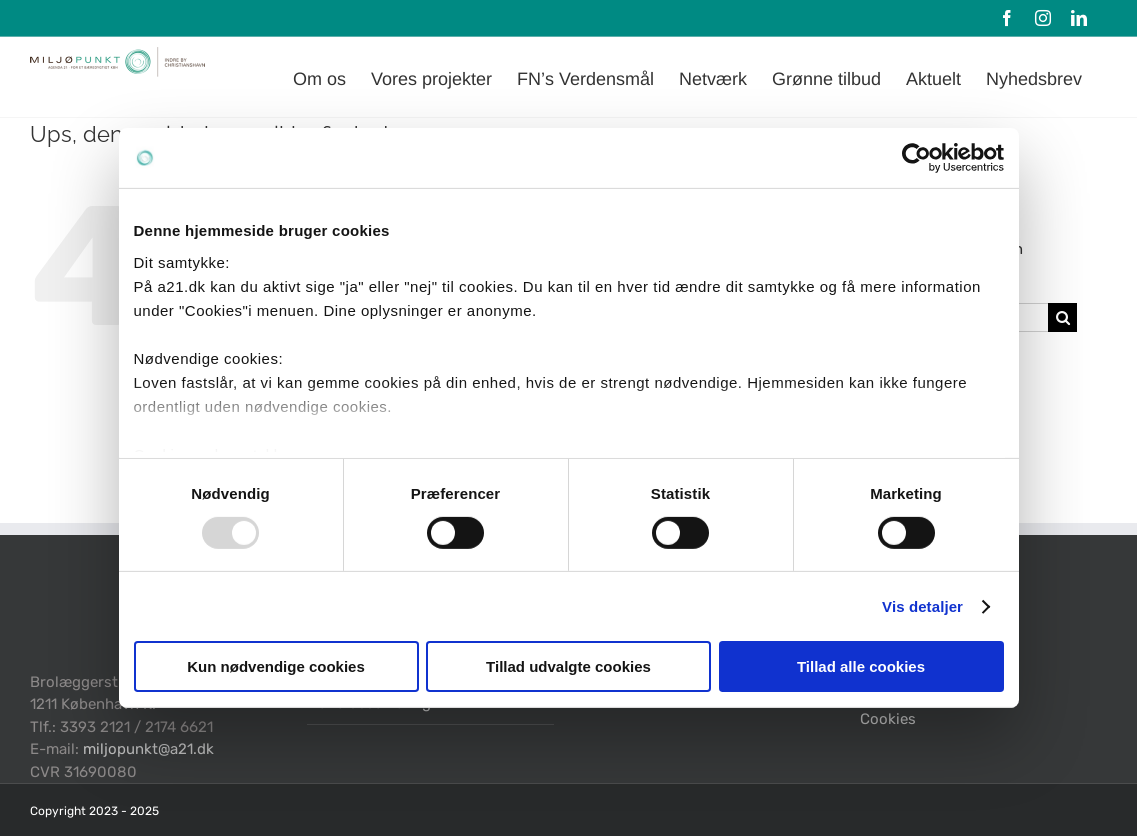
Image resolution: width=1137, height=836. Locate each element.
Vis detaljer (922, 606)
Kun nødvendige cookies (276, 666)
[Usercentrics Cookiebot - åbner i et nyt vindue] (916, 158)
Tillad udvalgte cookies (568, 666)
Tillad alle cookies (861, 666)
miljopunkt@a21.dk (148, 749)
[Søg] (1062, 317)
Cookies (888, 719)
